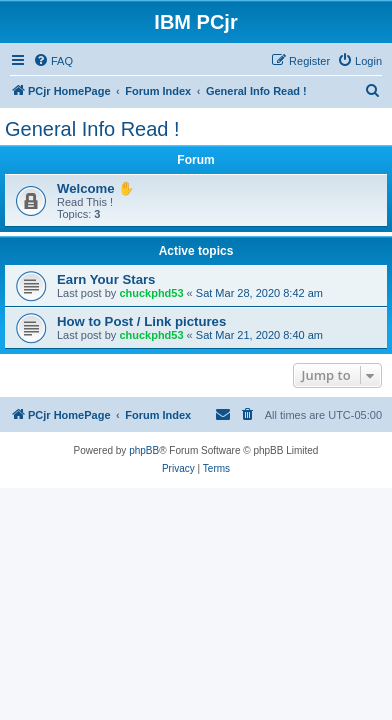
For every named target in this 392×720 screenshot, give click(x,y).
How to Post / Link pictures (141, 321)
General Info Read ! (92, 129)
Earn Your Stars (106, 279)
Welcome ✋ (95, 188)
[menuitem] (53, 61)
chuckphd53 (151, 293)
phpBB (144, 450)
